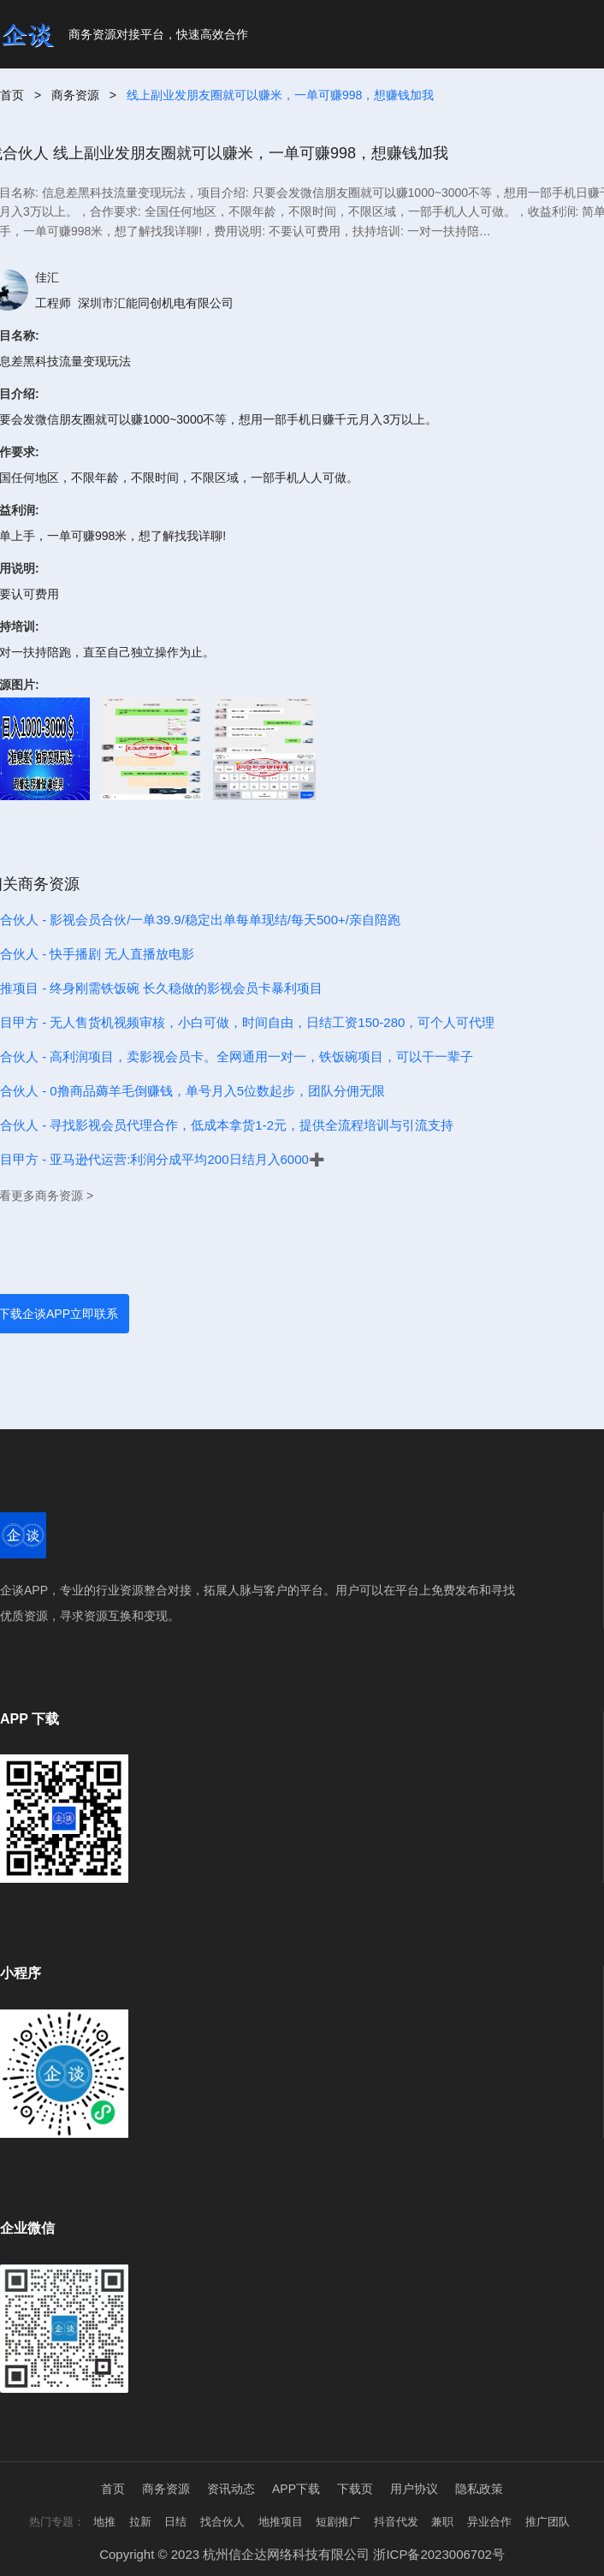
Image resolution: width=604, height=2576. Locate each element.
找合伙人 (222, 2521)
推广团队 (547, 2521)
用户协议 (414, 2489)
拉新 (140, 2521)
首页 (12, 95)
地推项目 (280, 2521)
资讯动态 (231, 2489)
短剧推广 (338, 2521)
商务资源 (75, 95)
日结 (175, 2521)
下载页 (355, 2489)
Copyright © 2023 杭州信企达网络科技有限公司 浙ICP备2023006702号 (302, 2554)
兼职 (442, 2521)
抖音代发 (396, 2521)
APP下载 (296, 2489)
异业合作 (489, 2521)
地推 (104, 2521)
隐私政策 (479, 2489)
